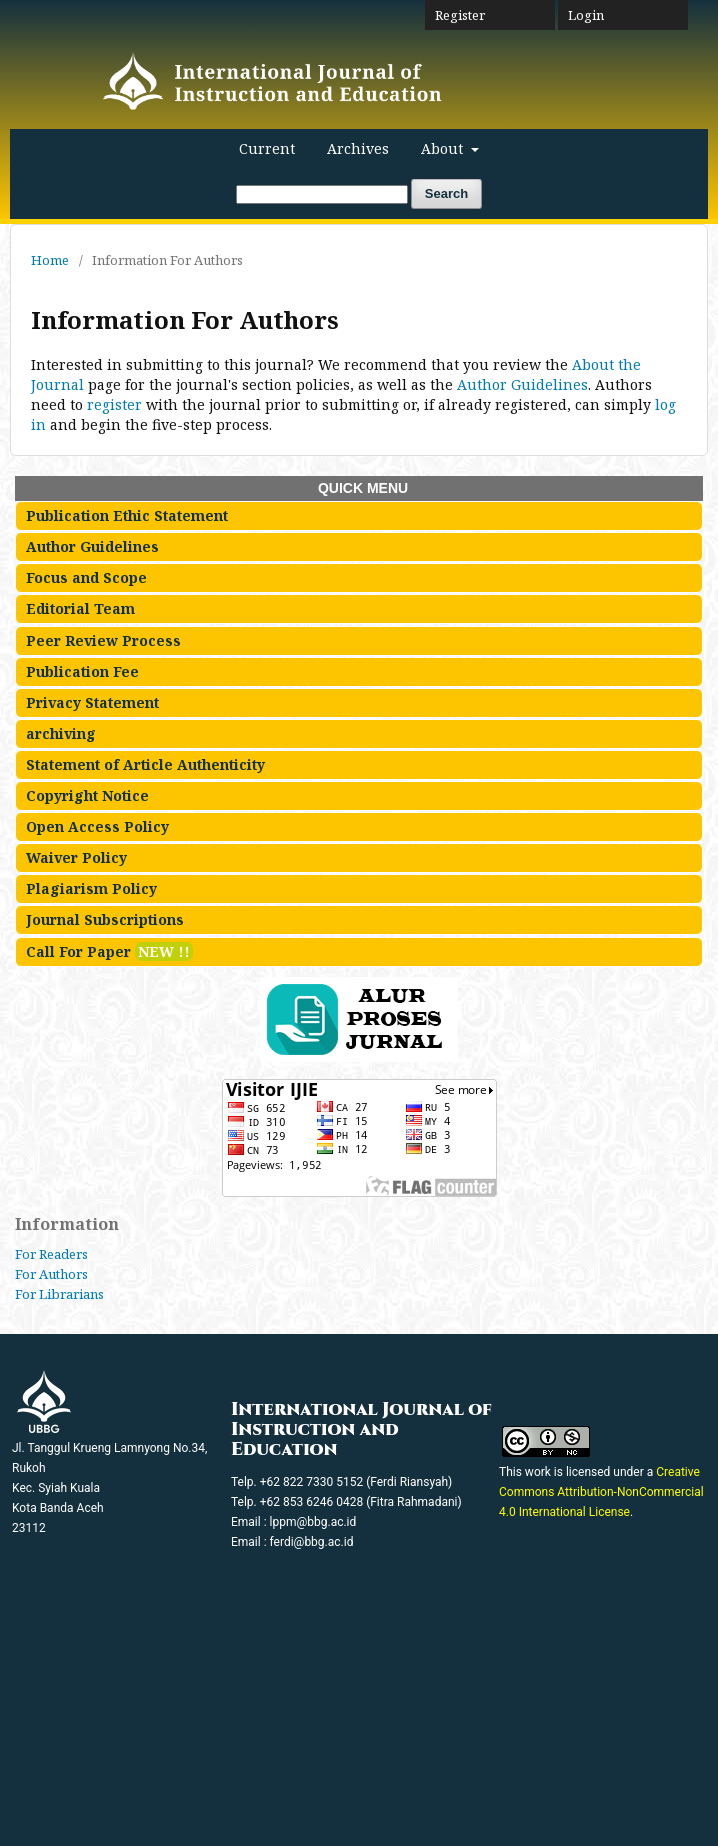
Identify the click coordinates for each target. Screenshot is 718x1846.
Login (586, 15)
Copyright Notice (87, 795)
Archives (358, 148)
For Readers (51, 1254)
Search (446, 193)
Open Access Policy (97, 826)
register (114, 404)
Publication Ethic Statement (127, 515)
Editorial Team (80, 608)
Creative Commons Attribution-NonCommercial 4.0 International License (601, 1492)
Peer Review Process (103, 640)
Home (50, 260)
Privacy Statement (92, 702)
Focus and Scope (86, 577)
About (444, 148)
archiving (61, 733)
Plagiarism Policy (91, 888)
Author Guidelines (522, 384)
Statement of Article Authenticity (145, 764)
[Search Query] (322, 194)
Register (460, 15)
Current (267, 148)
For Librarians (59, 1294)
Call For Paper (109, 951)
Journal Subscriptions (105, 919)
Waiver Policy (76, 857)
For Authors (51, 1274)
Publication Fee (82, 671)
